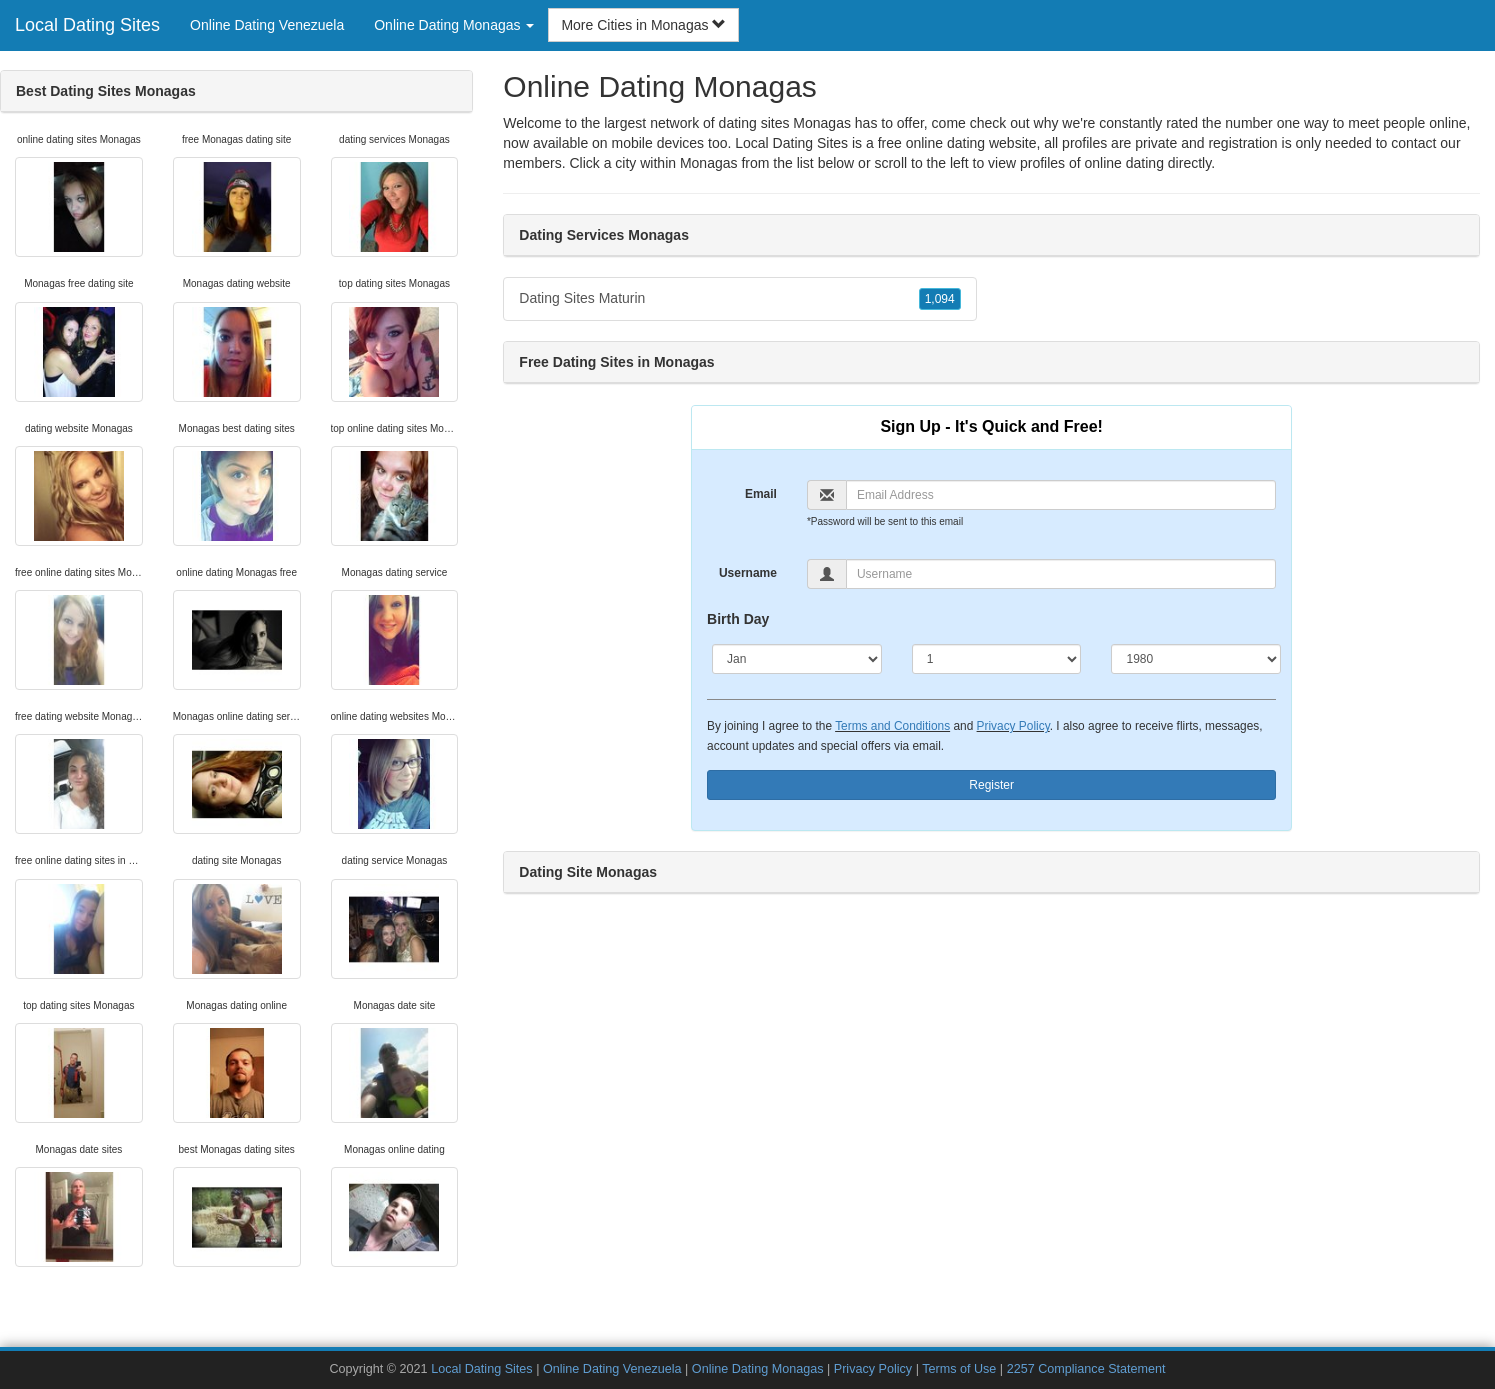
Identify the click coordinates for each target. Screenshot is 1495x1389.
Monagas (709, 163)
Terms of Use (959, 1369)
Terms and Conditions (892, 726)
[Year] (1196, 659)
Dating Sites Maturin (739, 299)
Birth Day (738, 619)
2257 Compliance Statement (1086, 1369)
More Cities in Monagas (643, 25)
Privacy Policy (1013, 726)
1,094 (940, 299)
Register (991, 785)
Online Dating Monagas (758, 1369)
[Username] (1061, 574)
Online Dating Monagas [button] (454, 25)
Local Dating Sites (87, 25)
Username (748, 573)
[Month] (797, 659)
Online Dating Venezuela (267, 25)
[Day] (997, 659)
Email (761, 494)
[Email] (1061, 495)
